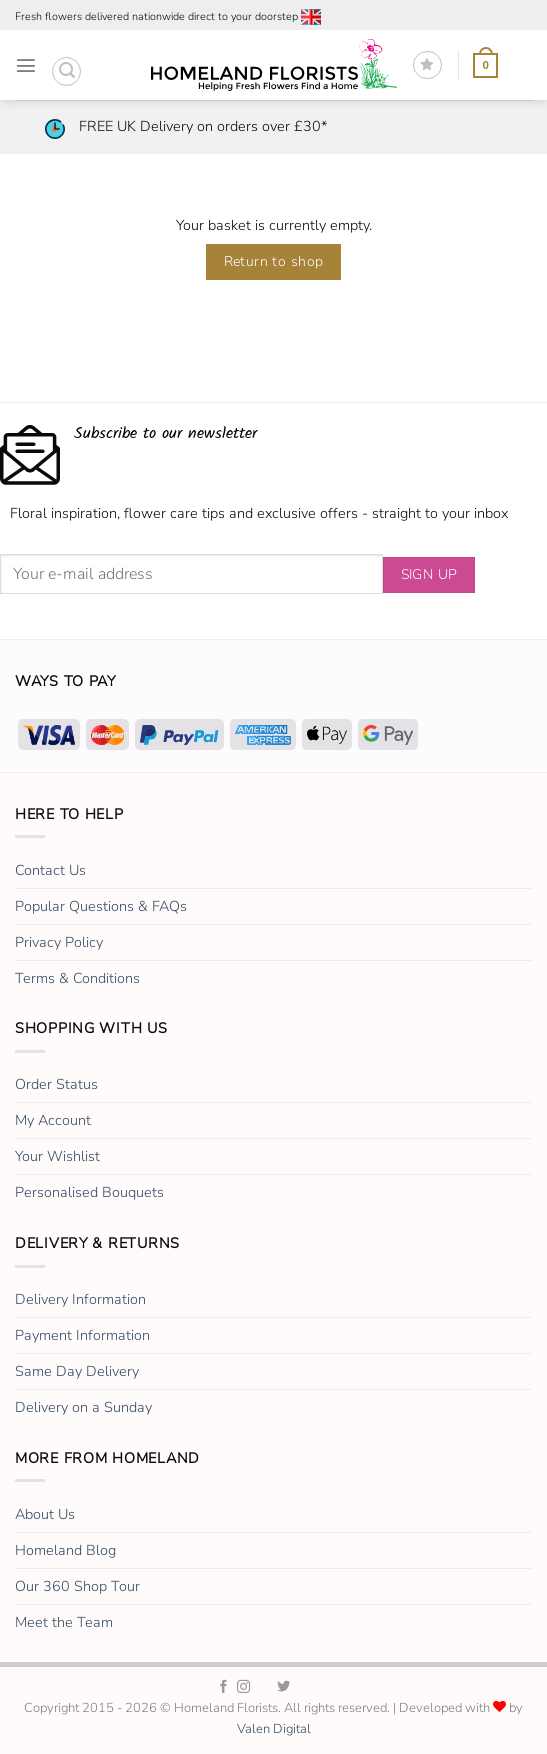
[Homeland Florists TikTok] (263, 1687)
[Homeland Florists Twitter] (283, 1687)
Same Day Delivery (77, 1371)
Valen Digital (274, 1729)
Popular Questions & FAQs (101, 906)
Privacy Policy (59, 942)
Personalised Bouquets (89, 1192)
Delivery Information (80, 1299)
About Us (45, 1514)
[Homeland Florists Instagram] (243, 1687)
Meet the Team (64, 1622)
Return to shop (274, 261)
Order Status (56, 1084)
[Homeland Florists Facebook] (223, 1687)
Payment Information (82, 1335)
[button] (26, 65)
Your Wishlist (57, 1156)
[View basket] (485, 65)
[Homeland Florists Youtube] (322, 1687)
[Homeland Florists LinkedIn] (303, 1687)
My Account (53, 1120)
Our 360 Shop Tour (77, 1586)
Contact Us (50, 870)
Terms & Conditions (77, 978)
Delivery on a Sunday (83, 1407)
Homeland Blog (65, 1550)
